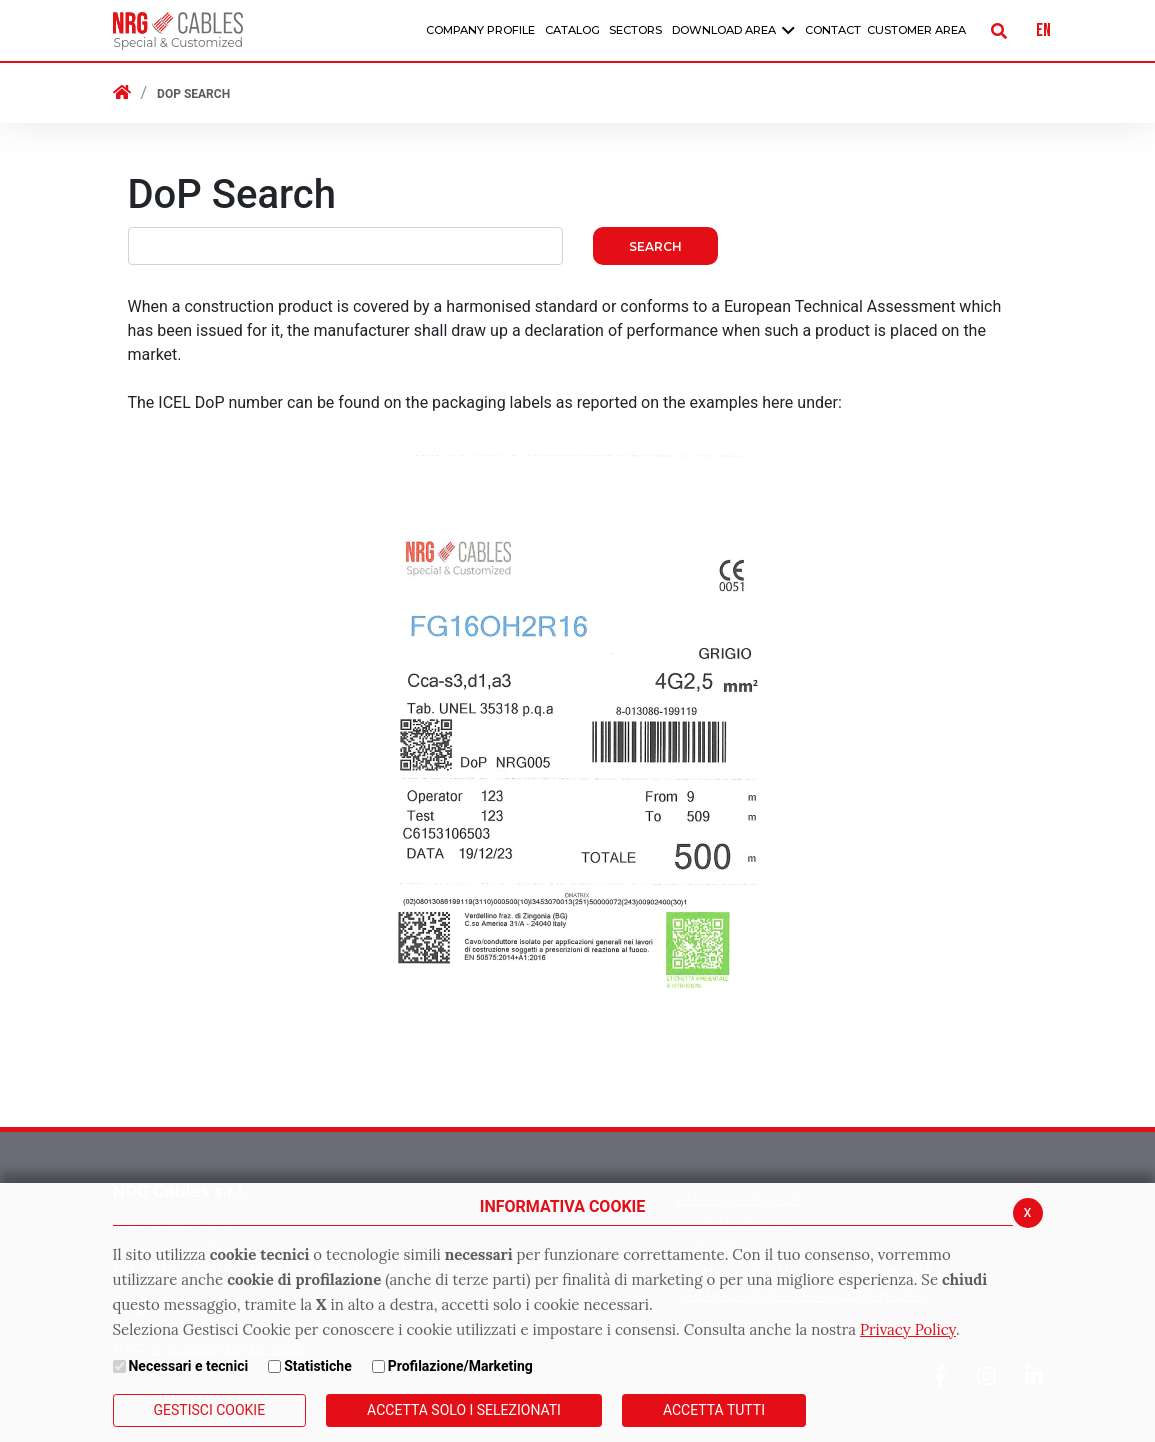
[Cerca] (999, 31)
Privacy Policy (908, 1329)
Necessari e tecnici (188, 1366)
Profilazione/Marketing (460, 1366)
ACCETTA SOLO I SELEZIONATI (464, 1410)
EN (1043, 31)
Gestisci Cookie (210, 1410)
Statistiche (318, 1366)
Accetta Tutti (714, 1410)
